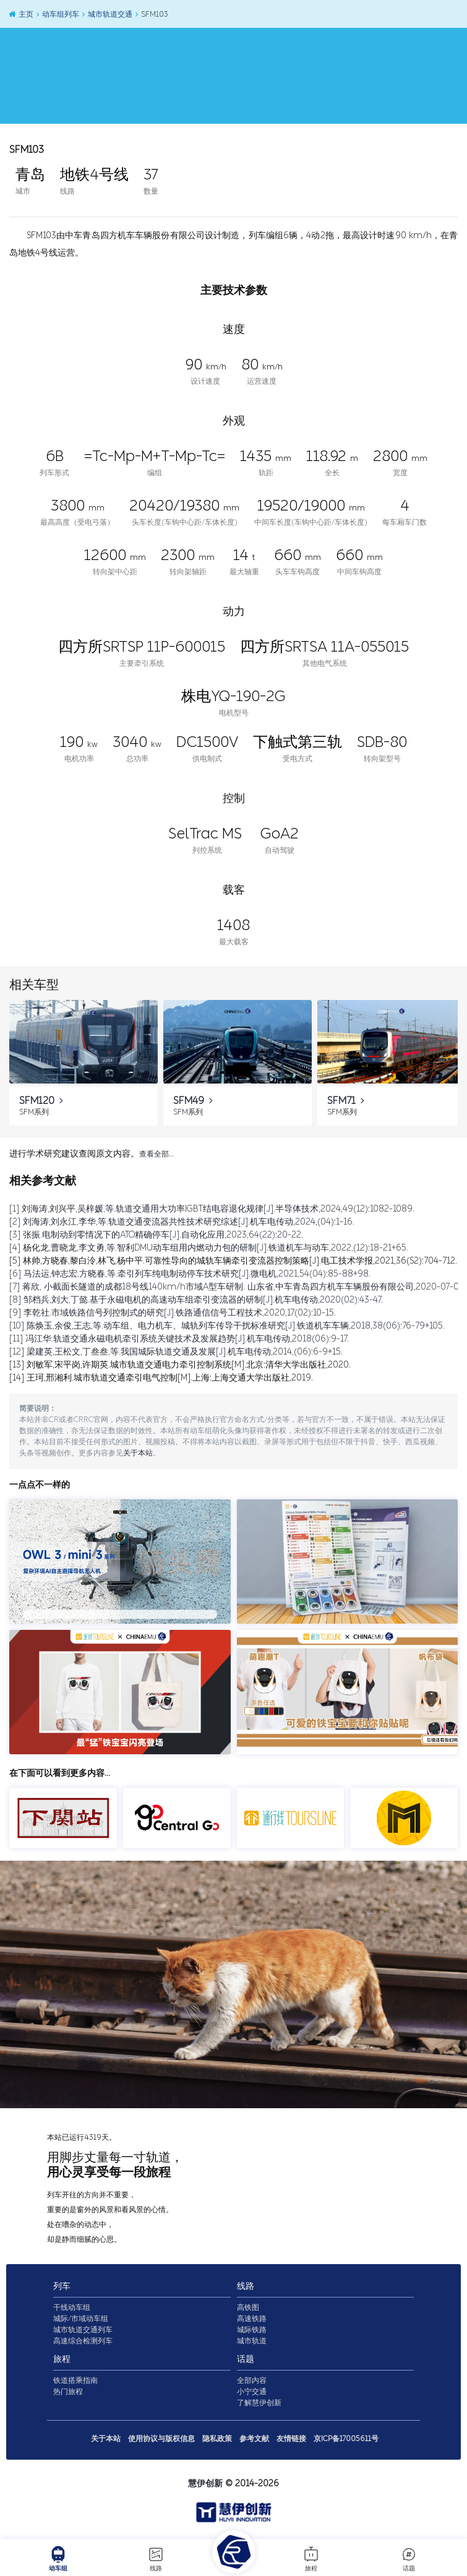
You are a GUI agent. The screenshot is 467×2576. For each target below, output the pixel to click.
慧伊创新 (205, 2483)
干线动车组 (71, 2307)
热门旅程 (68, 2391)
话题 (409, 2558)
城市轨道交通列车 (83, 2329)
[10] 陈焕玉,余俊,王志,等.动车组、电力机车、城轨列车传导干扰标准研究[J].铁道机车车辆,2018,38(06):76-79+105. (227, 1325)
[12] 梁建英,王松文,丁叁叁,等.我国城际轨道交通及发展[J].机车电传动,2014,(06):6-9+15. (176, 1351)
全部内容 (252, 2380)
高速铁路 (252, 2318)
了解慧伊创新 (259, 2402)
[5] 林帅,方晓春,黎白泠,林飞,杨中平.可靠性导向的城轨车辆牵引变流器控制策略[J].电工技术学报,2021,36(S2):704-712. (233, 1261)
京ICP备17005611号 (346, 2438)
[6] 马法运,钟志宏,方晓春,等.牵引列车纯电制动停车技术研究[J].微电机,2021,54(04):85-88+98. (190, 1274)
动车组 (58, 2558)
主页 (20, 14)
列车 (62, 2286)
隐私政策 (217, 2438)
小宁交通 (252, 2391)
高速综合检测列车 (83, 2341)
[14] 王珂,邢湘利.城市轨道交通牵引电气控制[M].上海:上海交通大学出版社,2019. (161, 1377)
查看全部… (156, 1154)
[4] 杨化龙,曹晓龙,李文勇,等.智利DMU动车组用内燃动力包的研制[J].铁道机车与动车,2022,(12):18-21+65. (208, 1248)
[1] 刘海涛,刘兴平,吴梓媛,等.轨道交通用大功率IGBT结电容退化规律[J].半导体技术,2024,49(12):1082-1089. (211, 1209)
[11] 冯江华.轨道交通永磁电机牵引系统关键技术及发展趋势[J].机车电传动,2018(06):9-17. (179, 1338)
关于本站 (138, 1453)
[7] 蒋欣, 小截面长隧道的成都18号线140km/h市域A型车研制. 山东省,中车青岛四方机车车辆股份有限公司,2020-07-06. (237, 1287)
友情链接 (291, 2438)
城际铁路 (252, 2329)
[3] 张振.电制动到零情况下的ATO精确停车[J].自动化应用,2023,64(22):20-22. (156, 1235)
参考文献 (254, 2438)
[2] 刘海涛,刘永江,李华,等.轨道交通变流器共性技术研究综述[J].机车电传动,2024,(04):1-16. (181, 1222)
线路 (156, 2558)
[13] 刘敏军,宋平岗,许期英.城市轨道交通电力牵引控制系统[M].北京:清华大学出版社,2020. (180, 1364)
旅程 (311, 2558)
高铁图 (248, 2307)
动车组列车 (57, 14)
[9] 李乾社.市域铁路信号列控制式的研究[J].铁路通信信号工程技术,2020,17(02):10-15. (172, 1312)
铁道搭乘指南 (75, 2380)
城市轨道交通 (106, 14)
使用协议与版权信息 (161, 2438)
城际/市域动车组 (80, 2318)
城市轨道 (252, 2341)
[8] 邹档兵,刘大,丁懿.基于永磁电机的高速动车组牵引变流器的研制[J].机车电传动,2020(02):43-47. (196, 1299)
